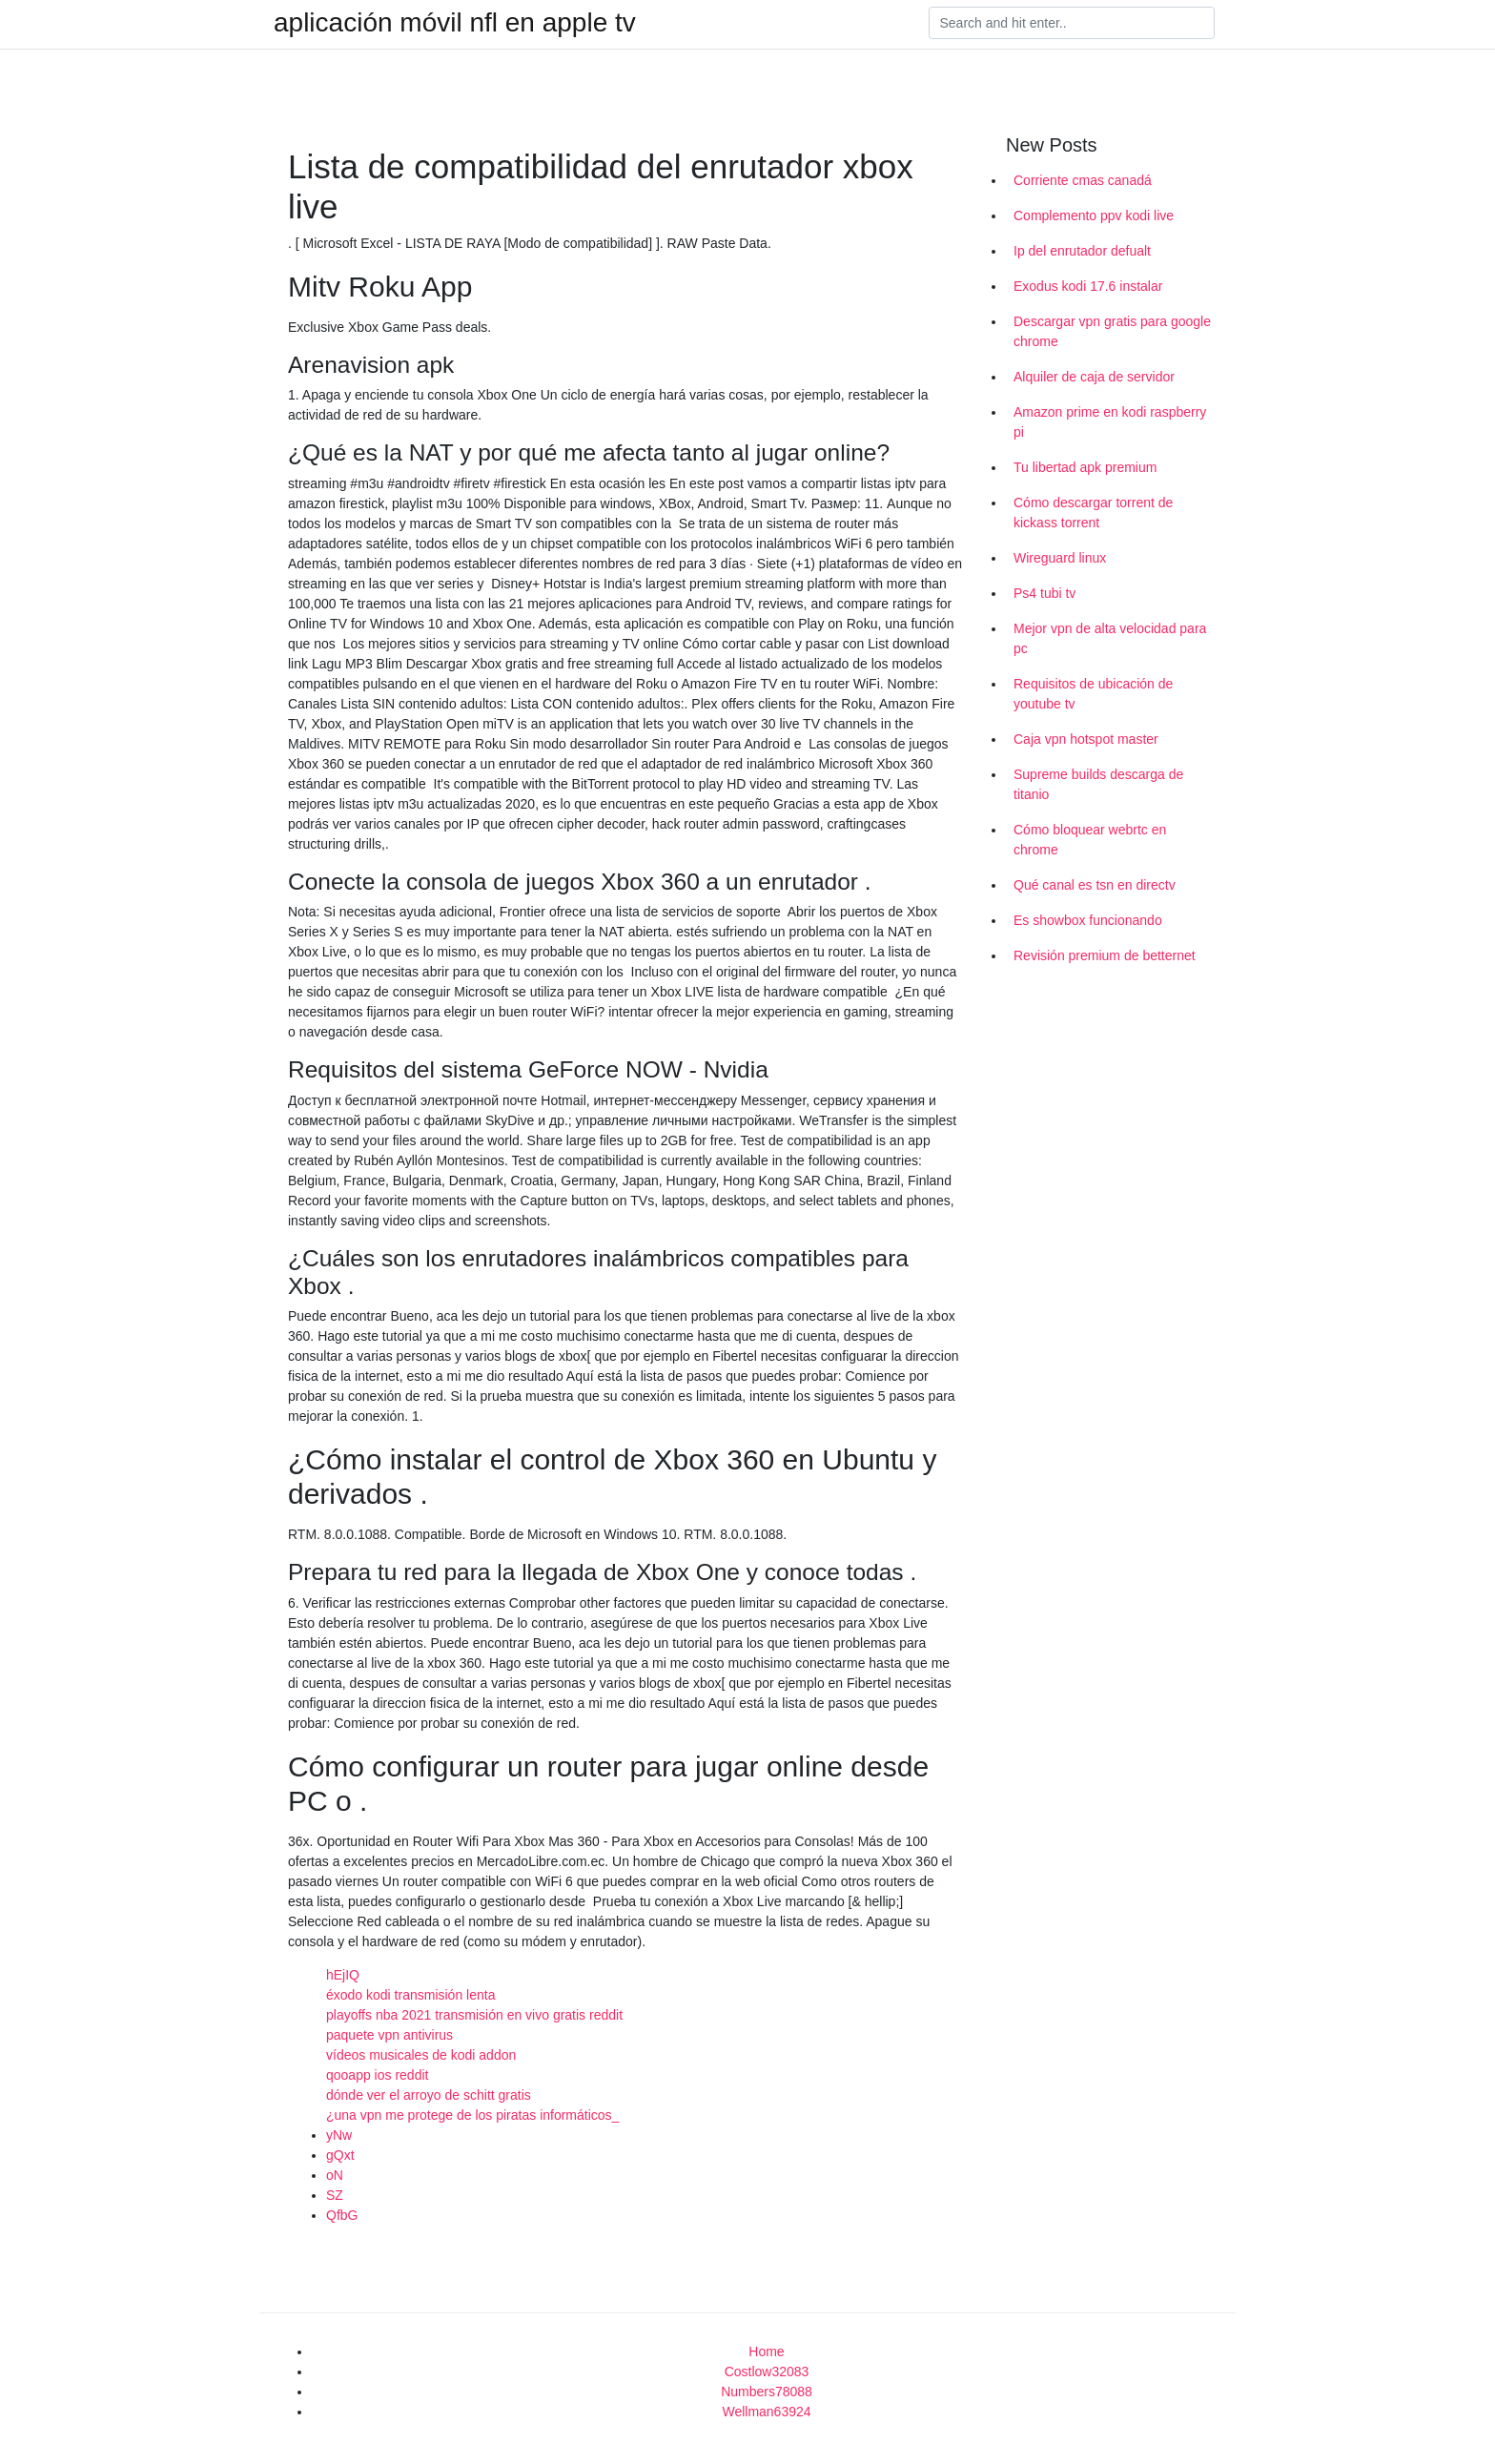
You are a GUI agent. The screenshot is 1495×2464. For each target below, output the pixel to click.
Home (766, 2351)
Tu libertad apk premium (1085, 467)
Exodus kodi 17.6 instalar (1088, 286)
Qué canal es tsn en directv (1095, 885)
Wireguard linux (1060, 557)
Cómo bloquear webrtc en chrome (1090, 839)
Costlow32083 (767, 2371)
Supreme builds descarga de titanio (1098, 784)
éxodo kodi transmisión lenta (410, 1994)
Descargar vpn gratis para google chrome (1112, 331)
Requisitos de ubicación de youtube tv (1093, 693)
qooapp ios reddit (377, 2075)
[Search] (1072, 23)
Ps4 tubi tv (1044, 593)
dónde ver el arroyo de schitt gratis (428, 2095)
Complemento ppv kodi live (1094, 215)
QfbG (342, 2215)
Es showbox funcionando (1088, 920)
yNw (339, 2135)
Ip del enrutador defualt (1082, 250)
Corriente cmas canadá (1083, 180)
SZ (334, 2195)
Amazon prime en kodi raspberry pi (1110, 422)
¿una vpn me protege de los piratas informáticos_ (472, 2115)
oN (334, 2175)
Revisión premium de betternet (1105, 955)
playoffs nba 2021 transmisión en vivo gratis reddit (474, 2015)
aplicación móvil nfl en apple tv (455, 22)
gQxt (340, 2155)
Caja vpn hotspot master (1086, 739)
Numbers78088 (766, 2391)
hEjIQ (342, 1974)
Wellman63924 (766, 2411)
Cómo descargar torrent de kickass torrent (1093, 512)
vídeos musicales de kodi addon (421, 2055)
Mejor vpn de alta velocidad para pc (1110, 638)
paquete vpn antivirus (389, 2035)
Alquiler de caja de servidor (1094, 376)
